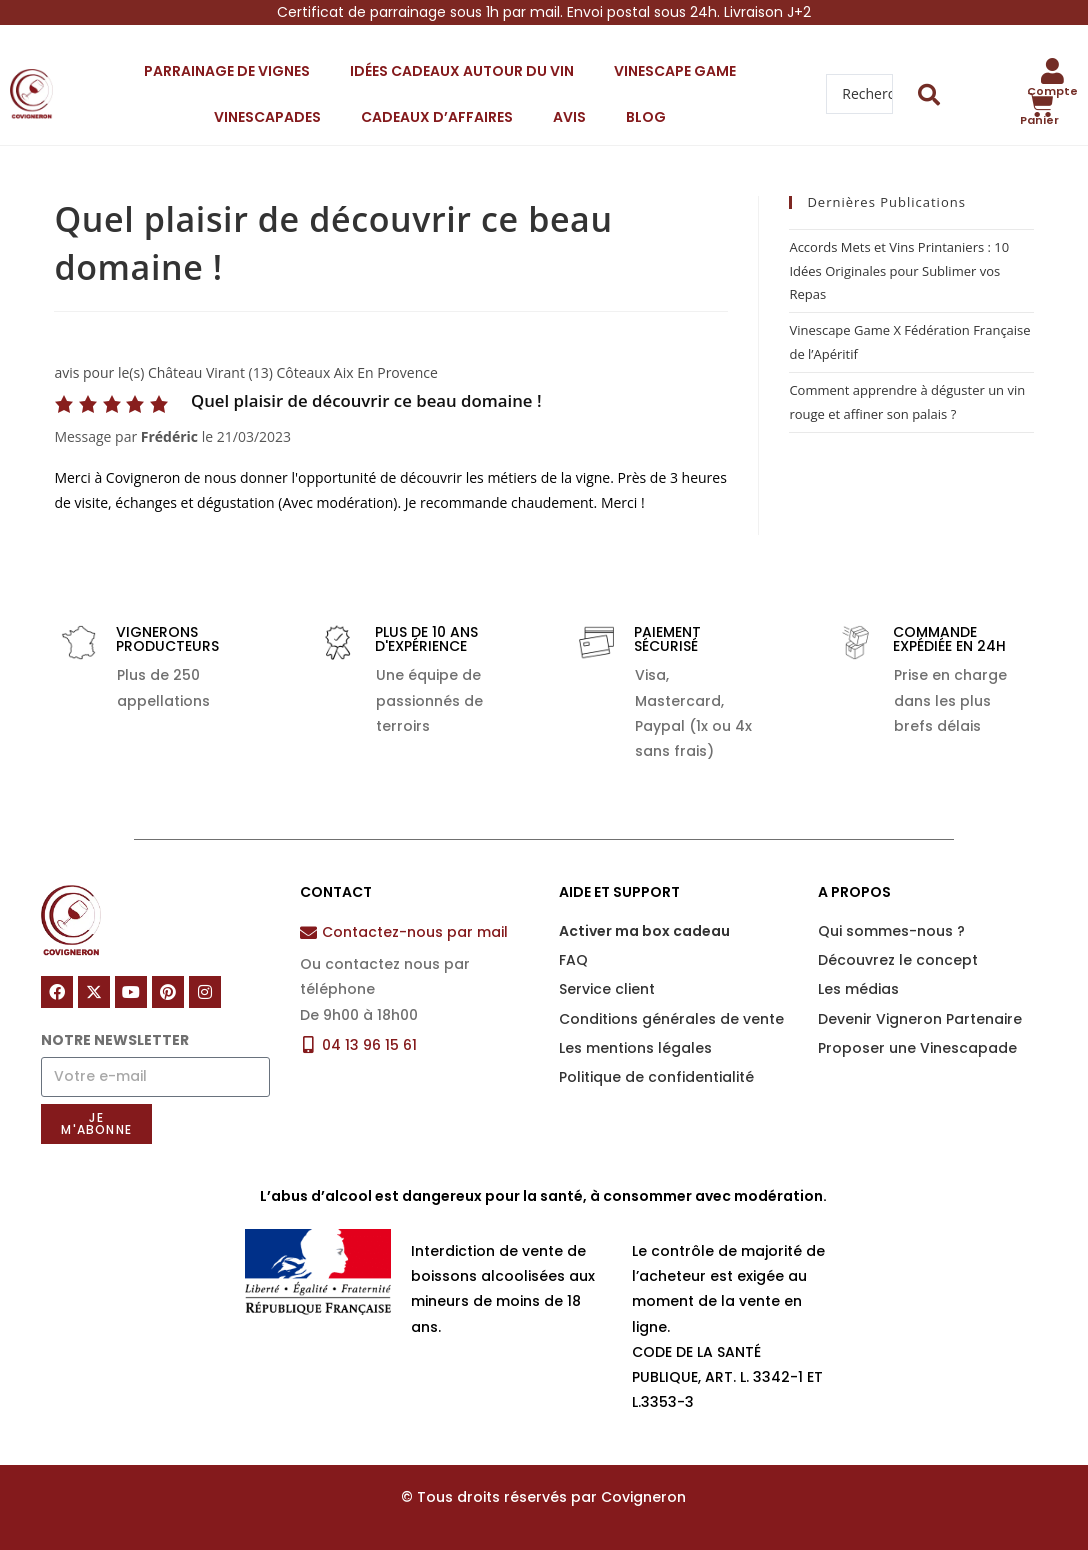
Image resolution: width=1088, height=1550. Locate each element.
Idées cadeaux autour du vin (462, 71)
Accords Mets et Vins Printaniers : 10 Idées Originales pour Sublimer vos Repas (899, 270)
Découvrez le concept (898, 960)
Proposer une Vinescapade (917, 1048)
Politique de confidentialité (656, 1077)
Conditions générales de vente (671, 1019)
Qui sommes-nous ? (891, 931)
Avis (569, 117)
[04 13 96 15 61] (308, 1044)
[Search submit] (929, 94)
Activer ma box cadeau (644, 931)
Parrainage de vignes (227, 71)
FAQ (573, 960)
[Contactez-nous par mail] (308, 932)
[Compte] (1053, 71)
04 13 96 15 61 (369, 1045)
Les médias (858, 989)
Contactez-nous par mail (415, 932)
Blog (646, 117)
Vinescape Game (675, 71)
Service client (607, 989)
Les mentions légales (635, 1048)
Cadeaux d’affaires (437, 117)
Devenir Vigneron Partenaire (920, 1019)
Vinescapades (267, 117)
